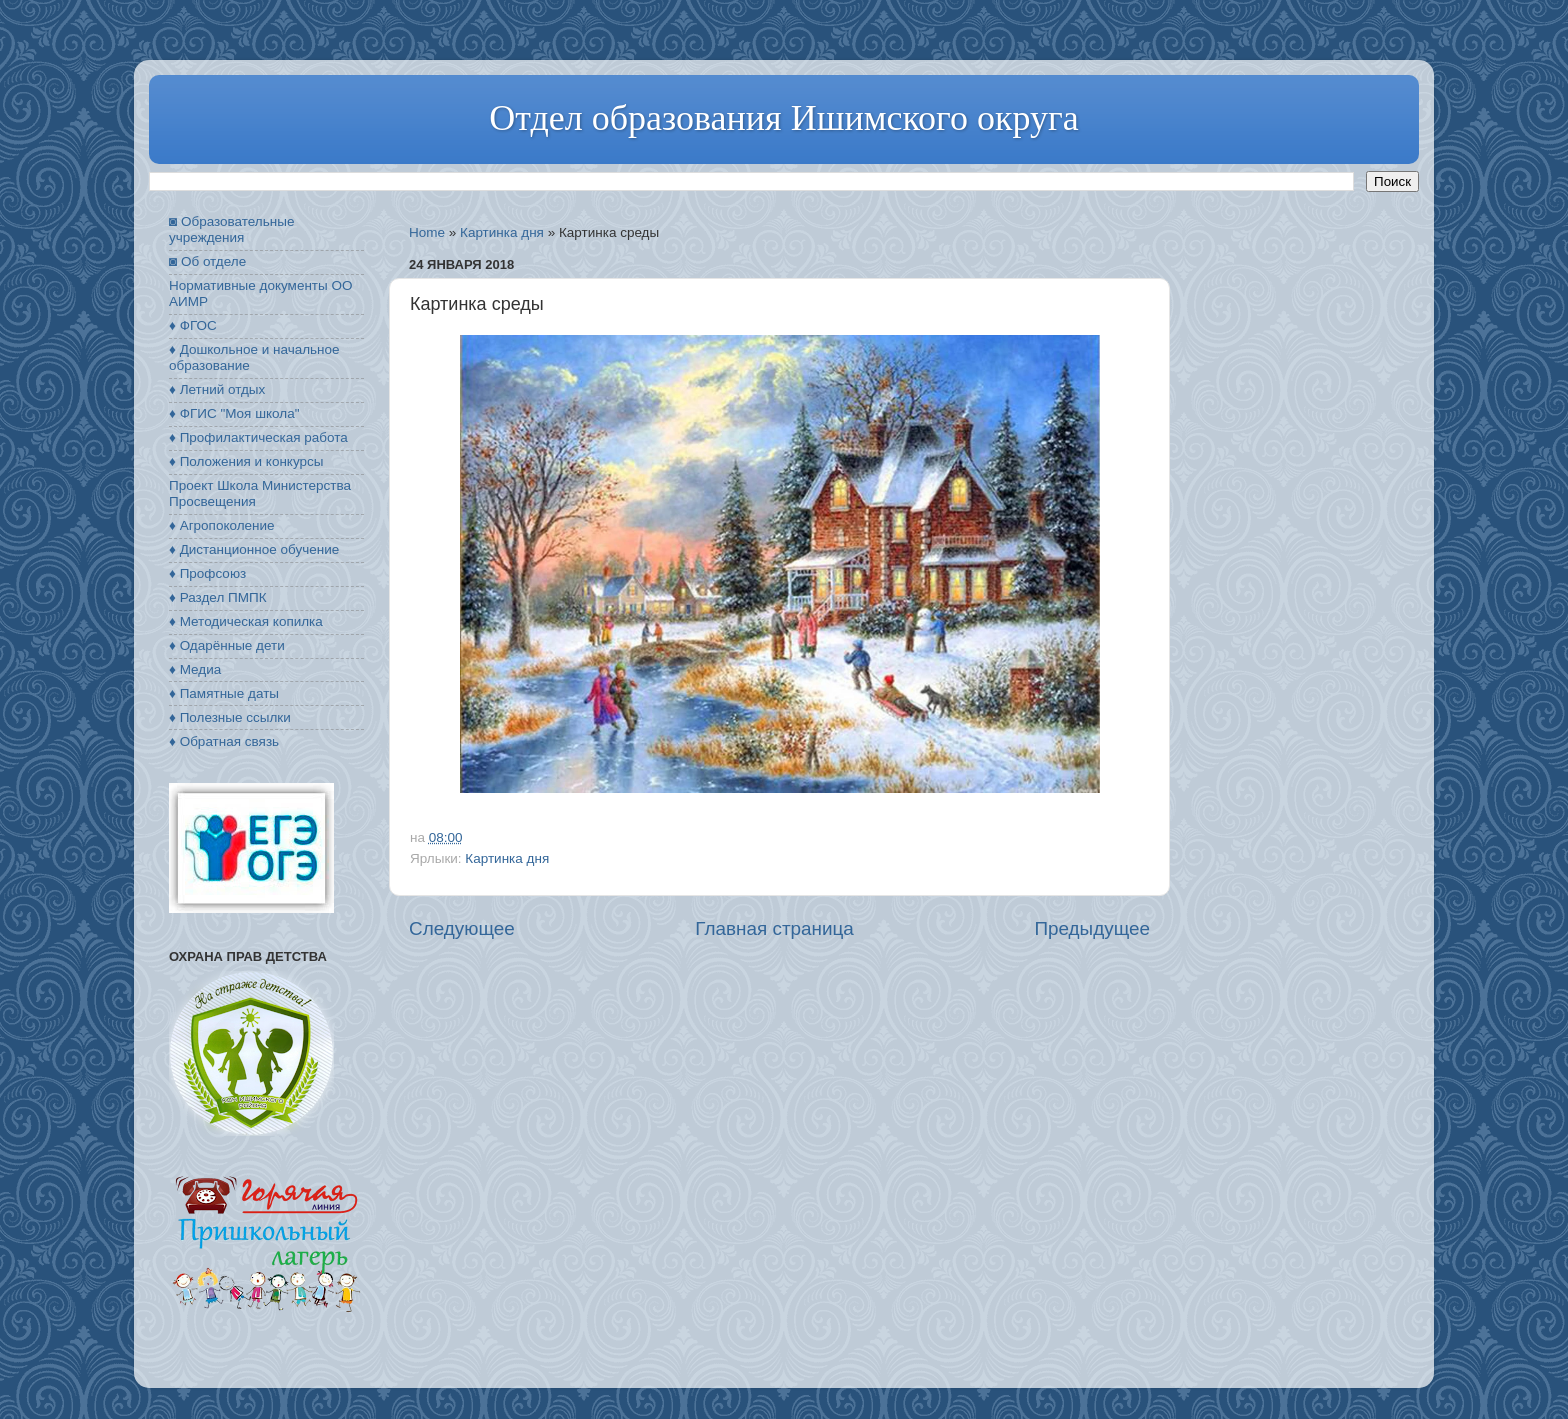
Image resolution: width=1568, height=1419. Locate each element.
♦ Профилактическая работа (258, 437)
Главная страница (774, 928)
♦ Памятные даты (224, 693)
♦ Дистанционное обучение (254, 549)
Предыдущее (1092, 928)
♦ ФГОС (193, 325)
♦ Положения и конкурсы (246, 461)
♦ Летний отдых (217, 389)
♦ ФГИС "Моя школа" (234, 413)
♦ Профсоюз (207, 573)
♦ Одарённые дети (227, 645)
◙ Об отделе (207, 261)
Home (427, 232)
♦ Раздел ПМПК (218, 597)
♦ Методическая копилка (246, 621)
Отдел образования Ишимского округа (783, 118)
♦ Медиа (195, 669)
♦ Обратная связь (224, 741)
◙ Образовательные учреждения (231, 229)
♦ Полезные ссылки (230, 717)
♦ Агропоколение (222, 525)
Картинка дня (502, 232)
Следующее (462, 928)
